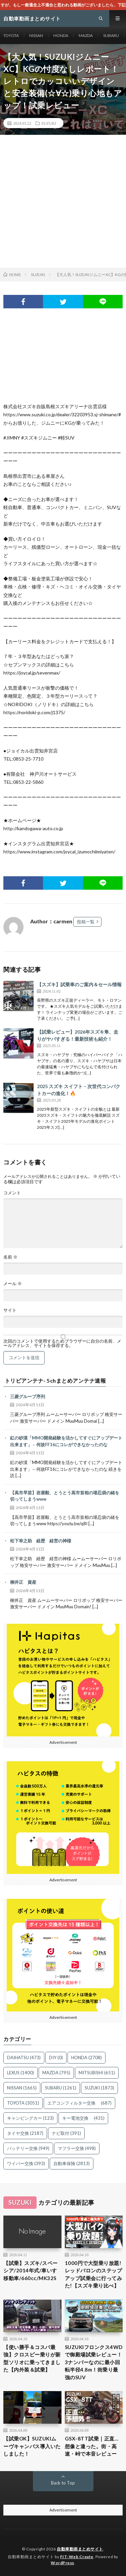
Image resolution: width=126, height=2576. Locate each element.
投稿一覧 (85, 921)
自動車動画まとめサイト (80, 2548)
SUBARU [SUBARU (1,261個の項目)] (60, 2087)
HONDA (60, 35)
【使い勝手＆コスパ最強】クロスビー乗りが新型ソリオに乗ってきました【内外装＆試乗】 (32, 2358)
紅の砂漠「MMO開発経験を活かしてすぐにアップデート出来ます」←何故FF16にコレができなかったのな (66, 1441)
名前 (10, 1257)
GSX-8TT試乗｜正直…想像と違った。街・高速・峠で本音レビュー (92, 2446)
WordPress (62, 2562)
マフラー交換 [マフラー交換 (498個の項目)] (77, 2148)
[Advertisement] (63, 201)
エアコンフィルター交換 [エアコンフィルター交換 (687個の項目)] (79, 2103)
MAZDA (86, 35)
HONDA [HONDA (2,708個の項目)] (86, 2057)
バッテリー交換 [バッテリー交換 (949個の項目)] (28, 2148)
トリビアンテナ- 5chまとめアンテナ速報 (55, 1380)
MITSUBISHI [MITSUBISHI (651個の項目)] (97, 2072)
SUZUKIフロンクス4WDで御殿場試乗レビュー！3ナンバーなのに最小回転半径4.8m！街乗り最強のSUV (94, 2362)
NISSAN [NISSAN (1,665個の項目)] (22, 2087)
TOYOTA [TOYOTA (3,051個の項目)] (23, 2103)
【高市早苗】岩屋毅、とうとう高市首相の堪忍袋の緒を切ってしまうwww (64, 1496)
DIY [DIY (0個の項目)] (56, 2057)
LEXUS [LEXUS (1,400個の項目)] (20, 2072)
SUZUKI (48, 123)
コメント (12, 1193)
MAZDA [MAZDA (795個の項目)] (56, 2072)
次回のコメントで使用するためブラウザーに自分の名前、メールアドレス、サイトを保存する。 (62, 1343)
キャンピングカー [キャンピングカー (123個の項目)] (30, 2118)
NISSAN (36, 35)
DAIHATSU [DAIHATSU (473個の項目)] (24, 2057)
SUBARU (111, 35)
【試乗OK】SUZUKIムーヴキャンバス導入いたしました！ (32, 2446)
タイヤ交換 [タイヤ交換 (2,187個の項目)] (25, 2133)
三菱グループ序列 (27, 1396)
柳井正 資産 (23, 1582)
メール (12, 1283)
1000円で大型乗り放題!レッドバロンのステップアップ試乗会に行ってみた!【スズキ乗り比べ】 (93, 2274)
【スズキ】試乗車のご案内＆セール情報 (79, 984)
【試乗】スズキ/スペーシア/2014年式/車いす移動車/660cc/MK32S (30, 2270)
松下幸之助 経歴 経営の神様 (40, 1540)
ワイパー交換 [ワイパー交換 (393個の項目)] (26, 2163)
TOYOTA (11, 35)
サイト (9, 1310)
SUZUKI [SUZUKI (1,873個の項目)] (99, 2087)
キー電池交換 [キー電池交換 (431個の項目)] (83, 2118)
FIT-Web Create (76, 2556)
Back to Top (63, 2483)
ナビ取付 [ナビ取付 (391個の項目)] (66, 2133)
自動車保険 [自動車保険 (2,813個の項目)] (71, 2163)
